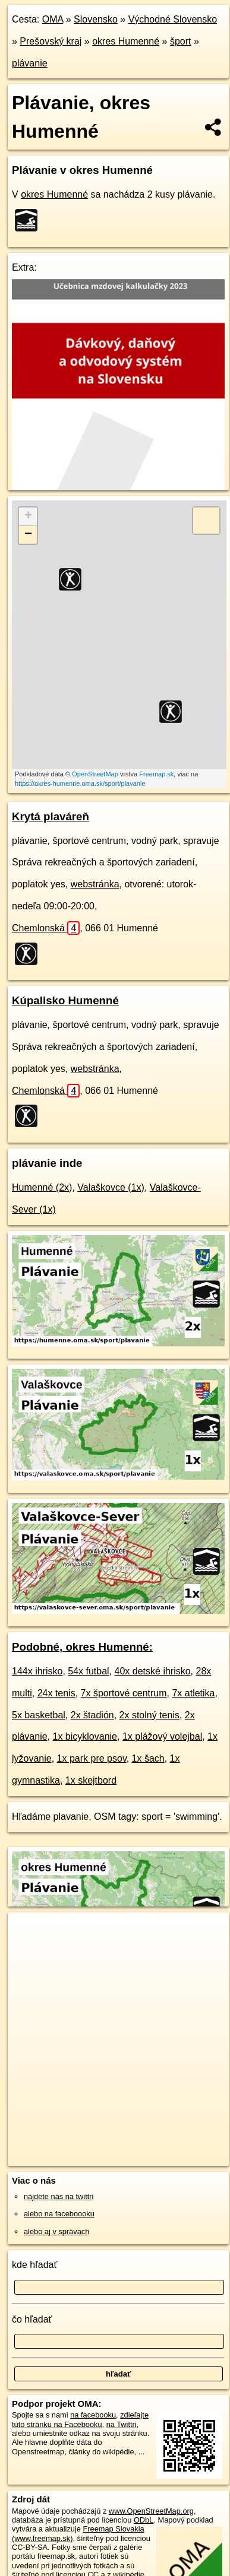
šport (180, 41)
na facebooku (93, 2414)
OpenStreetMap (95, 774)
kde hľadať (35, 2265)
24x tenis (56, 1693)
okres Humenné (125, 41)
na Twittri (121, 2424)
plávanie (30, 63)
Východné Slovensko (172, 19)
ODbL (143, 2519)
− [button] (28, 535)
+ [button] (28, 516)
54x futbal (88, 1671)
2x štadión (92, 1715)
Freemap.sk (156, 774)
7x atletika (193, 1693)
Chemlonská (46, 928)
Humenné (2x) (42, 1187)
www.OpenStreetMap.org (151, 2511)
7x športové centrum (124, 1693)
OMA (53, 19)
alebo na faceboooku (59, 2213)
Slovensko (96, 19)
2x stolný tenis (149, 1715)
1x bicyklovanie (85, 1736)
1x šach (148, 1758)
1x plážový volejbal (162, 1736)
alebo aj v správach (56, 2231)
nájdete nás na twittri (58, 2196)
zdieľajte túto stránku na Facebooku (80, 2419)
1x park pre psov (92, 1758)
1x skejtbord (90, 1780)
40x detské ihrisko (153, 1671)
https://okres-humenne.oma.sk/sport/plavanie (80, 783)
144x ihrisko (37, 1671)
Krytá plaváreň (50, 816)
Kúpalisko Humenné (65, 1000)
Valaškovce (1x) (110, 1187)
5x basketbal (38, 1715)
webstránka (95, 884)
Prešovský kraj (50, 41)
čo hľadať (32, 2319)
